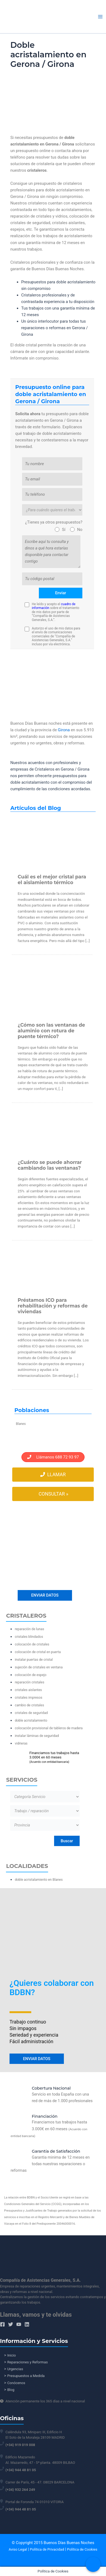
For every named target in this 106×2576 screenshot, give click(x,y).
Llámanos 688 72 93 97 (53, 1457)
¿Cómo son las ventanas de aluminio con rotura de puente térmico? (51, 1030)
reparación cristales (29, 1682)
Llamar (53, 1474)
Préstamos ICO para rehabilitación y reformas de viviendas (53, 1305)
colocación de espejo (30, 1675)
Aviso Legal (18, 2549)
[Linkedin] (26, 2324)
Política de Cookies (82, 2549)
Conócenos (16, 2383)
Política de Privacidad (47, 2549)
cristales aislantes (28, 1690)
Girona (64, 729)
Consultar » (53, 1494)
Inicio (11, 2355)
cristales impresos (28, 1697)
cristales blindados (29, 1637)
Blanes (21, 1424)
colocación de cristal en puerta (38, 1652)
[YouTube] (18, 2324)
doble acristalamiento (31, 1720)
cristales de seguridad (31, 1713)
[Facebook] (2, 2324)
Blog (10, 2390)
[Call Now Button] (93, 2564)
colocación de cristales (32, 1644)
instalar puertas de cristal (34, 1659)
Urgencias (15, 2369)
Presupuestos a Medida (26, 2376)
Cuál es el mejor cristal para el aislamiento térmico (52, 879)
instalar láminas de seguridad (37, 1736)
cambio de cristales (29, 1705)
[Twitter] (10, 2324)
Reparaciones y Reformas (27, 2362)
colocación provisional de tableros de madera (49, 1728)
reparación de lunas (29, 1629)
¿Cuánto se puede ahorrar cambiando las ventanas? (50, 1165)
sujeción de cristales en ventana (39, 1667)
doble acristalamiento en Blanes (39, 1879)
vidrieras (21, 1743)
